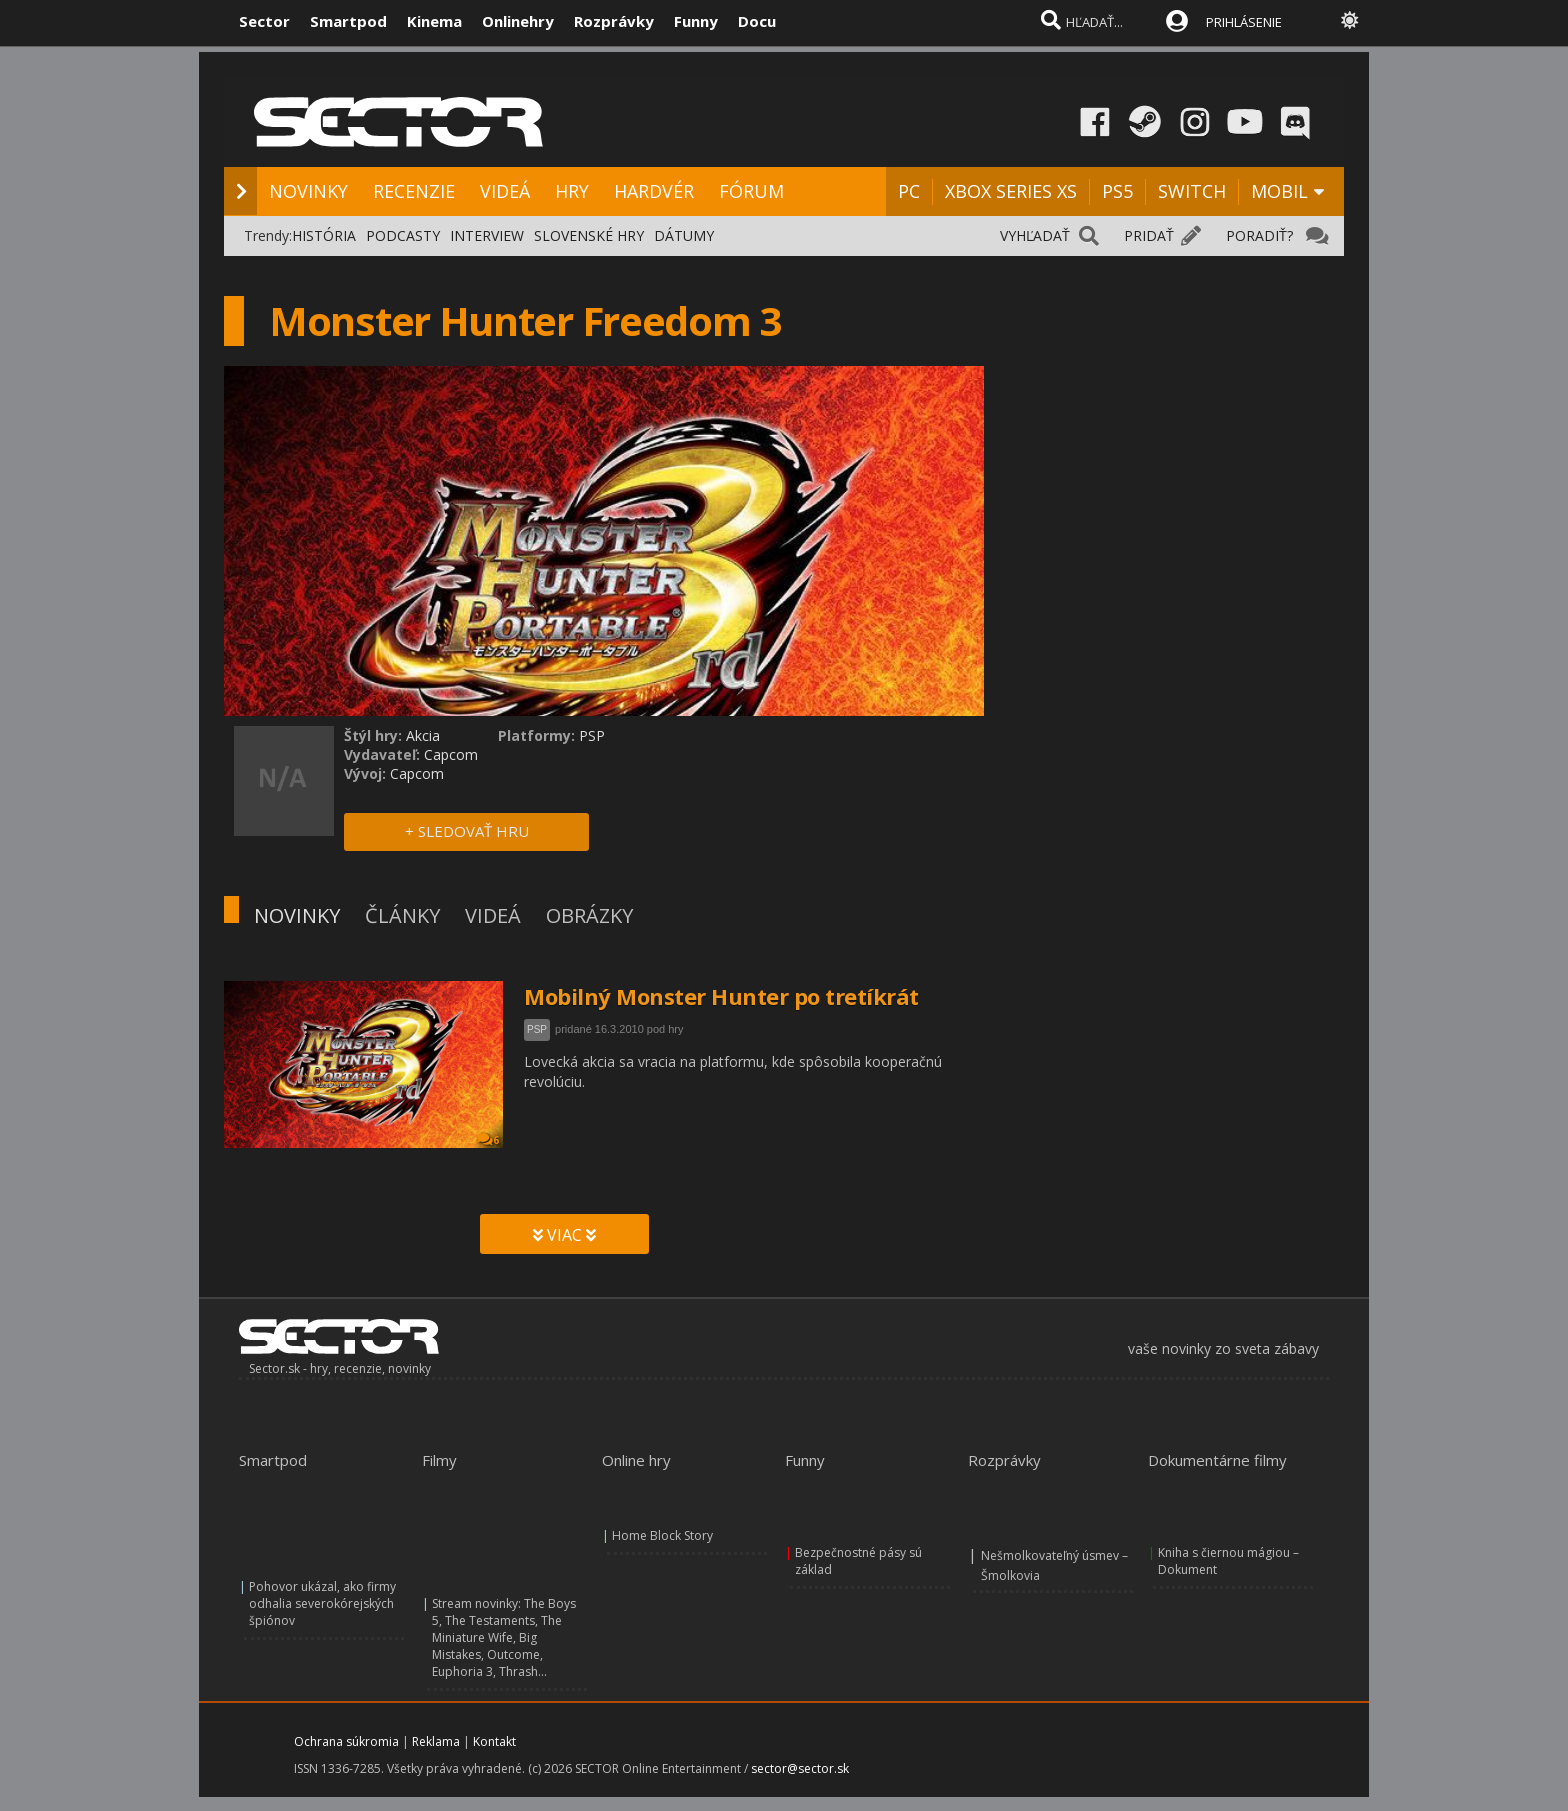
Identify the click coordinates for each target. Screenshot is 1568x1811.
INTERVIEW (487, 235)
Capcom (451, 754)
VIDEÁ (505, 191)
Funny (696, 21)
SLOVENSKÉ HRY (589, 235)
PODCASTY (403, 235)
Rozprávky (614, 21)
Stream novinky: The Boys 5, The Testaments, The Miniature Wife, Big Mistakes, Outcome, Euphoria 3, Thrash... (504, 1637)
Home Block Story (662, 1535)
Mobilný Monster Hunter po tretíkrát (721, 996)
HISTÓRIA (324, 235)
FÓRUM (751, 191)
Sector (264, 21)
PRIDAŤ (1149, 235)
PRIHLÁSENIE (1244, 22)
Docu (757, 21)
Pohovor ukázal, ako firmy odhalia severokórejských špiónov (322, 1603)
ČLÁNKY (402, 915)
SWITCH (1192, 191)
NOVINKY (308, 191)
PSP (537, 1029)
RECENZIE (414, 191)
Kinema (434, 21)
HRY (572, 191)
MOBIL (1279, 191)
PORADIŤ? (1259, 235)
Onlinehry (518, 21)
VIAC (564, 1235)
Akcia (423, 735)
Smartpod (348, 21)
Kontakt (494, 1741)
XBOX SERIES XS (1011, 191)
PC (909, 191)
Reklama (436, 1741)
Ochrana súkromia (346, 1741)
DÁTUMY (684, 235)
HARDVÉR (654, 191)
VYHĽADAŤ (1035, 235)
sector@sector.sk (800, 1768)
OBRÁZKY (589, 915)
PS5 (1117, 191)
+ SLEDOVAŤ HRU (467, 831)
